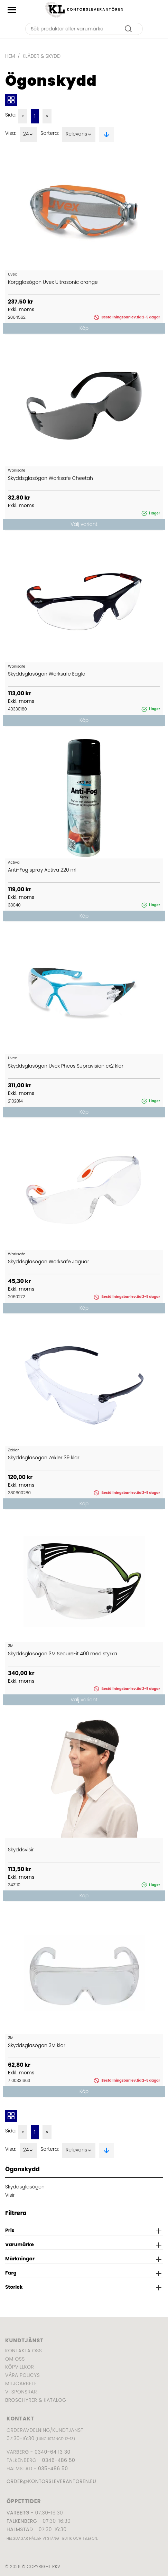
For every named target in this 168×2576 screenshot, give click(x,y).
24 (28, 134)
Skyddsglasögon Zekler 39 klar (44, 1457)
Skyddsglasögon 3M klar (36, 2045)
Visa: (10, 133)
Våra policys (22, 2375)
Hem (10, 56)
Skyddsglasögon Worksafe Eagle (46, 673)
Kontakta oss (23, 2350)
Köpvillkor (19, 2366)
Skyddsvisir (21, 1849)
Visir (10, 2195)
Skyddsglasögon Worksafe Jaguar (48, 1261)
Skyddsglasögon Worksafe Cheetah (50, 478)
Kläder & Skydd (41, 56)
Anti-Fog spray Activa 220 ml (42, 869)
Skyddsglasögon (25, 2186)
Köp (84, 328)
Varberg (18, 2512)
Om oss (15, 2358)
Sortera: (49, 133)
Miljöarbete (21, 2383)
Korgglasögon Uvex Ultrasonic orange (53, 282)
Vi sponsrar (21, 2391)
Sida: (11, 114)
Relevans (79, 134)
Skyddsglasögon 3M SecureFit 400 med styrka (62, 1653)
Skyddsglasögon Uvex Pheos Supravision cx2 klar (65, 1065)
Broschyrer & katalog (35, 2400)
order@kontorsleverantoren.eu (51, 2481)
